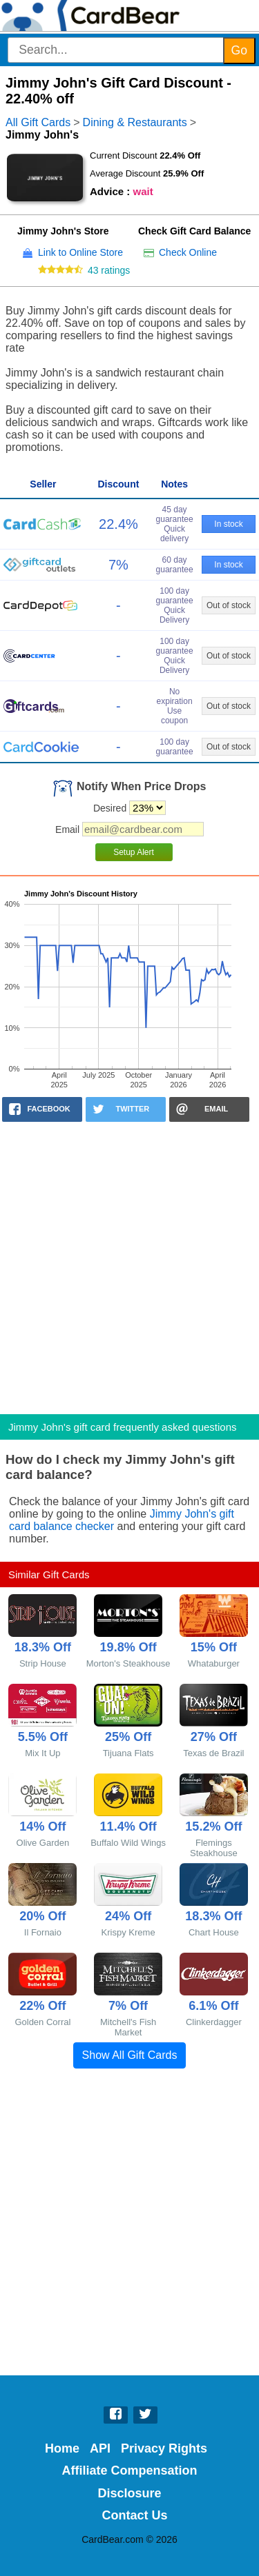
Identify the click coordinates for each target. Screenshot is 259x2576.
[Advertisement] (129, 1263)
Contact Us (135, 2515)
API (100, 2448)
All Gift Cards (38, 122)
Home (62, 2448)
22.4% (118, 524)
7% (118, 564)
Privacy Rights (164, 2448)
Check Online (188, 252)
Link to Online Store (80, 252)
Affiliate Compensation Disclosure (129, 2481)
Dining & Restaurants (135, 122)
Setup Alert (133, 852)
